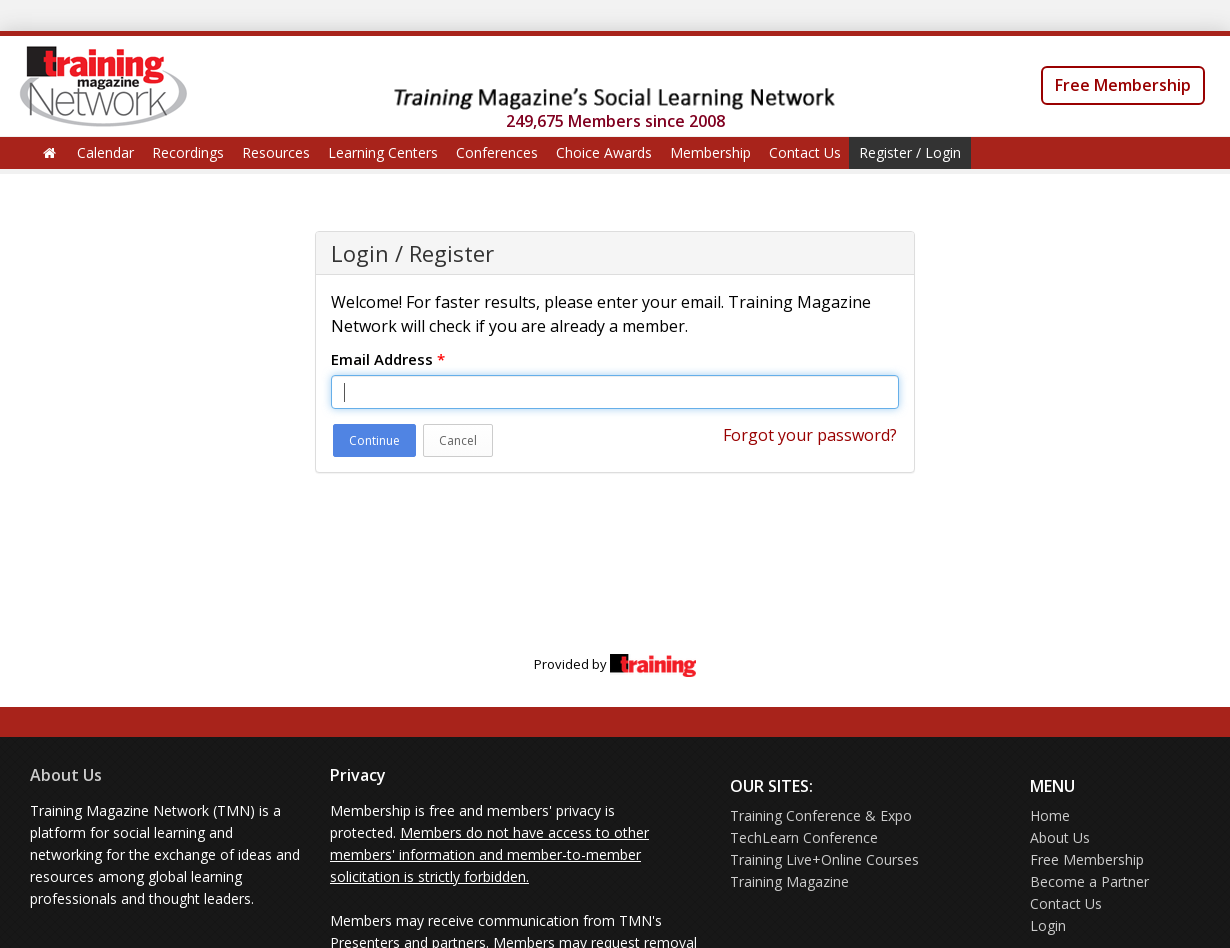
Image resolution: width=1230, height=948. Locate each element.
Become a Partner (1089, 881)
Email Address (388, 359)
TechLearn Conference (804, 837)
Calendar (105, 152)
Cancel (458, 440)
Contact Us (805, 152)
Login (1048, 925)
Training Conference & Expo (821, 815)
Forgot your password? (810, 435)
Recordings (188, 152)
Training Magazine (789, 881)
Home (1050, 815)
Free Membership (1123, 85)
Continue (374, 440)
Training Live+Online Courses (824, 859)
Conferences (497, 152)
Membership (710, 152)
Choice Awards (604, 152)
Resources (276, 152)
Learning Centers (383, 152)
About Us (66, 775)
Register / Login (910, 152)
